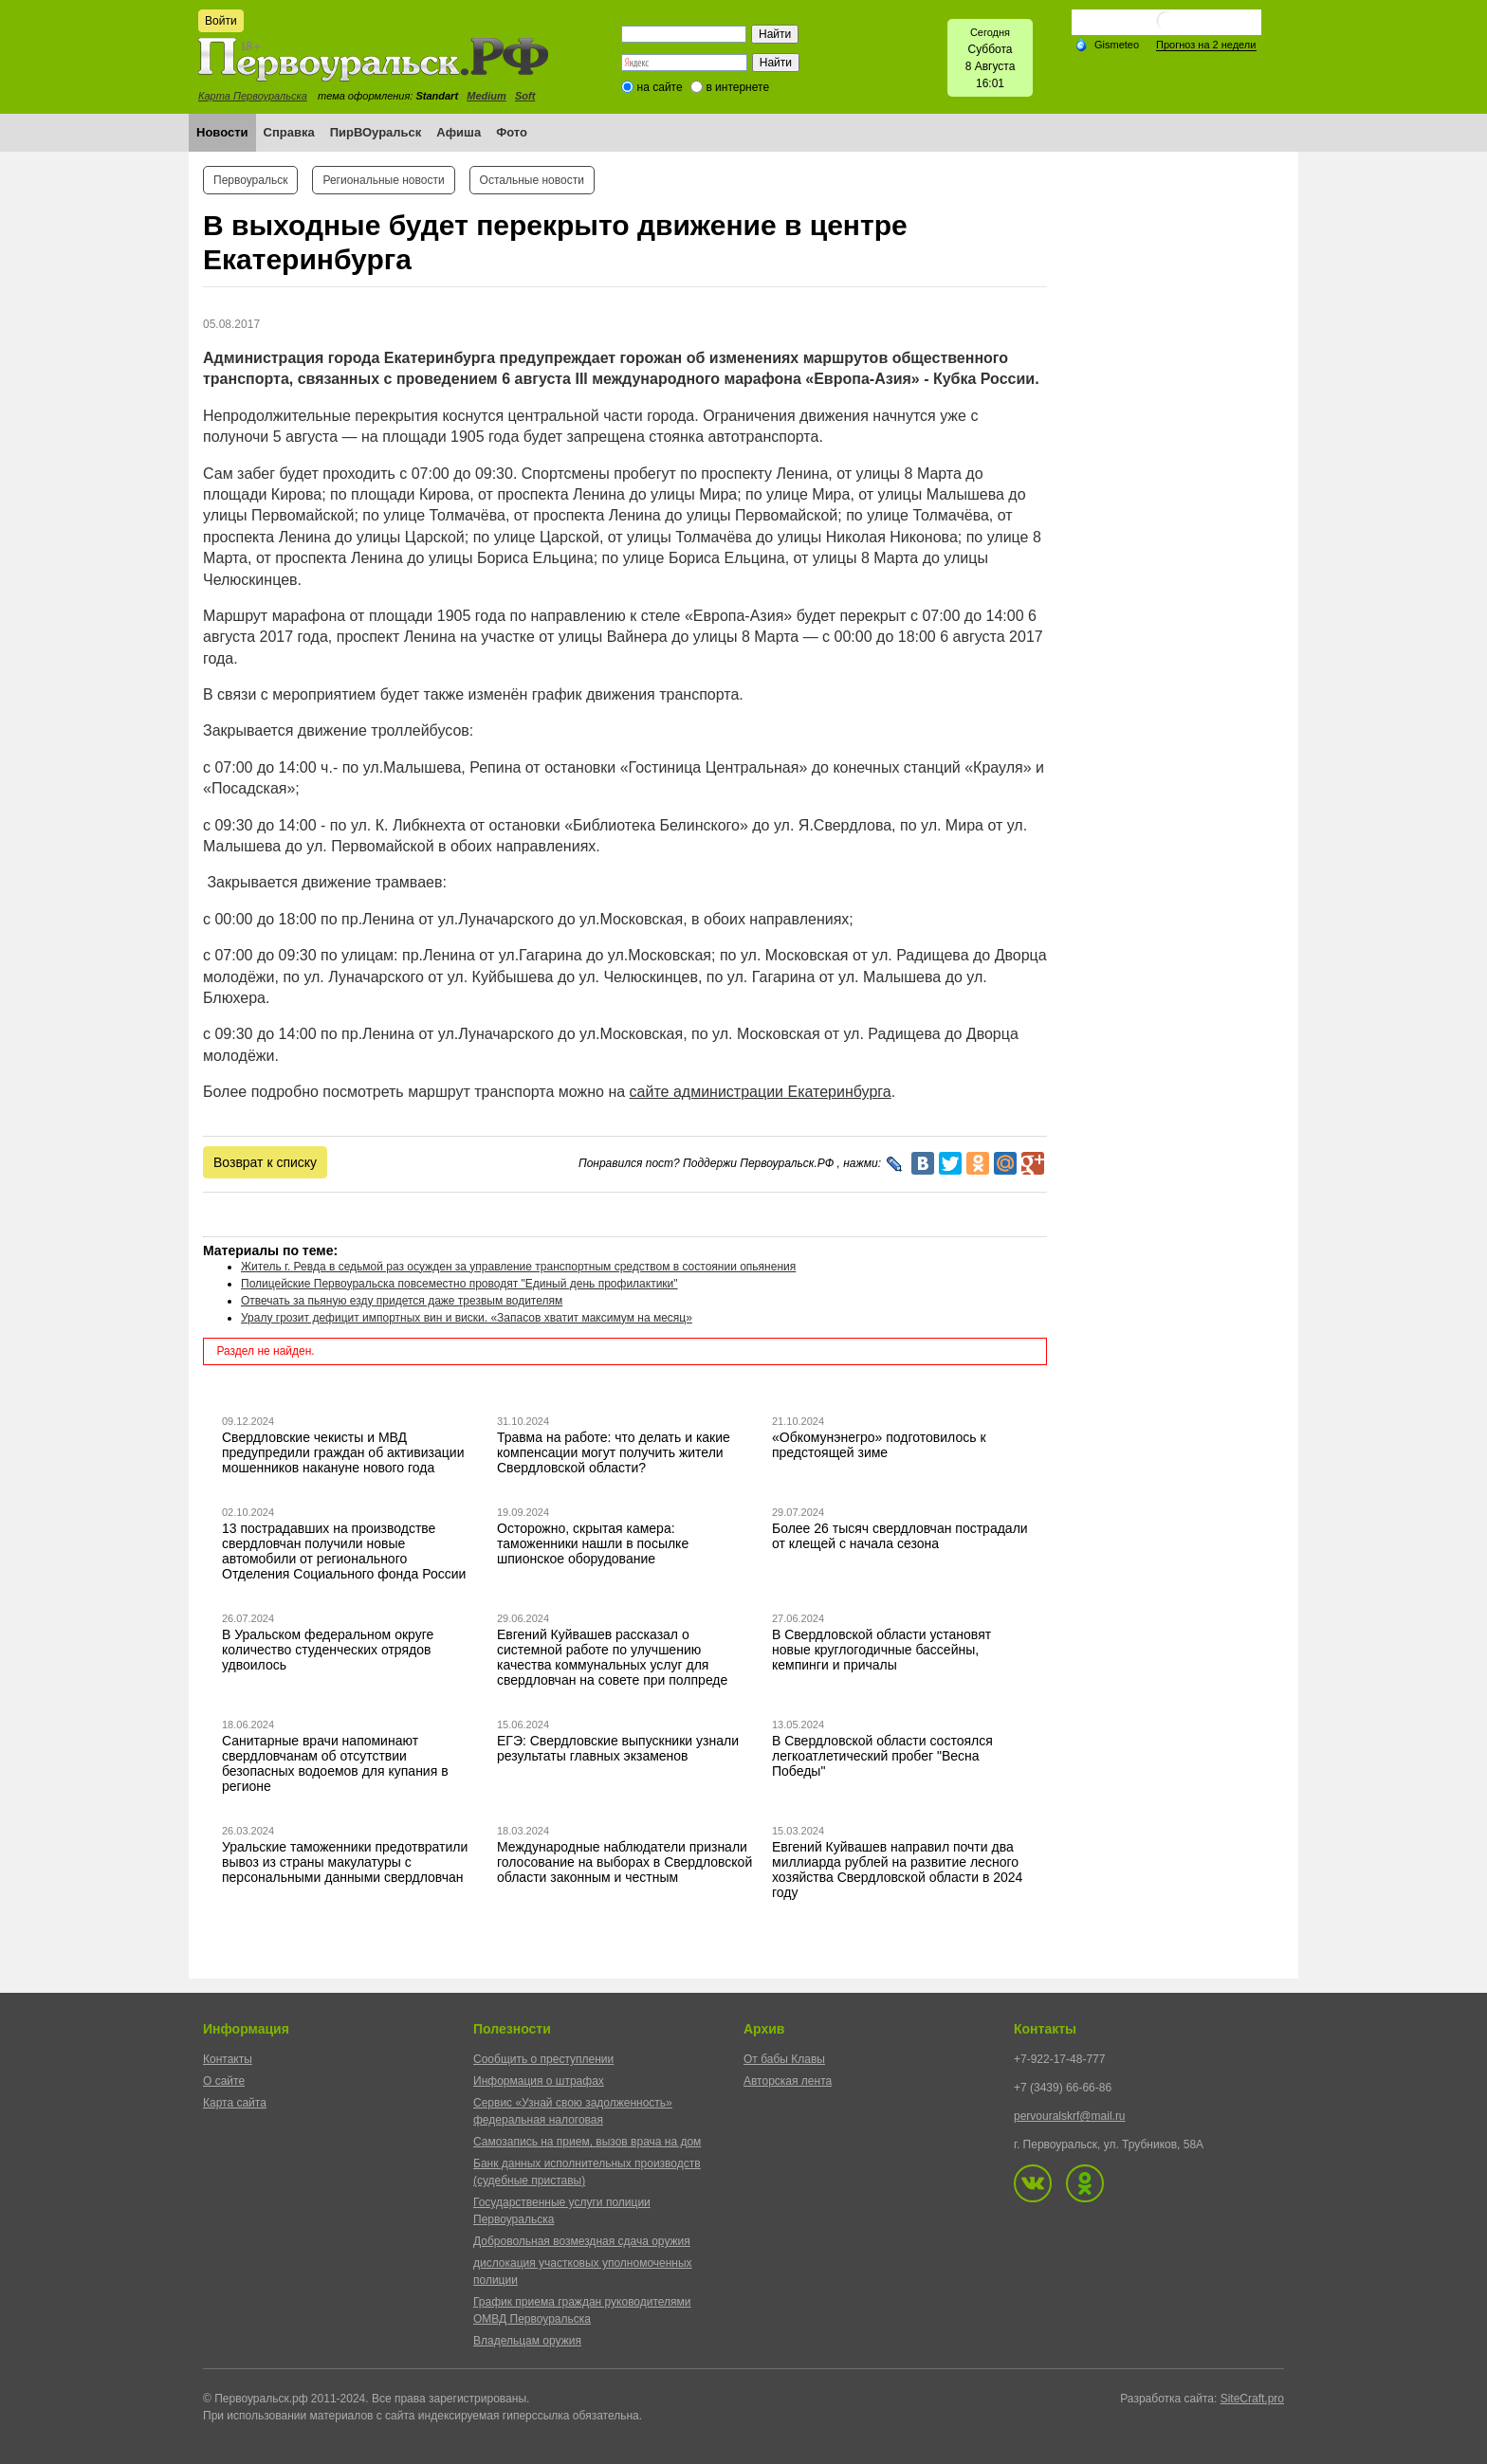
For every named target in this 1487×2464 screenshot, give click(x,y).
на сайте (660, 87)
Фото (511, 132)
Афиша (458, 132)
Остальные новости (532, 180)
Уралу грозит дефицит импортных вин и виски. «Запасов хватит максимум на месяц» (466, 1317)
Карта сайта (234, 2102)
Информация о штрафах (538, 2081)
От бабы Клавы (784, 2059)
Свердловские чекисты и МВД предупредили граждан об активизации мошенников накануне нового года (343, 1452)
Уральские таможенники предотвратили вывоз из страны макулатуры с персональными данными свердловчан (345, 1862)
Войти (221, 20)
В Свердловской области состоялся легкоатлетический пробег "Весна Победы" (882, 1756)
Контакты (227, 2059)
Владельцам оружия (527, 2340)
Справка (289, 132)
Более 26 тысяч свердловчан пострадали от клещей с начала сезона (900, 1536)
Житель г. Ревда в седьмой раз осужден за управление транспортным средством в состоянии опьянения (518, 1266)
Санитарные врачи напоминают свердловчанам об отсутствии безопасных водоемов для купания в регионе (335, 1763)
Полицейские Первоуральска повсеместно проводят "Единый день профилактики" (459, 1283)
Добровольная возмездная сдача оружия (581, 2241)
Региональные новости (383, 180)
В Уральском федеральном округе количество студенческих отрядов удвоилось (327, 1649)
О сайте (224, 2081)
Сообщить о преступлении (543, 2059)
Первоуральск (250, 180)
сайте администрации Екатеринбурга (760, 1092)
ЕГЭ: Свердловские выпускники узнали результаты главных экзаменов (618, 1748)
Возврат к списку (265, 1162)
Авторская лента (788, 2081)
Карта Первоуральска (252, 95)
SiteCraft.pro (1252, 2398)
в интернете (737, 87)
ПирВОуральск (376, 132)
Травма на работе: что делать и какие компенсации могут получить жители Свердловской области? (613, 1452)
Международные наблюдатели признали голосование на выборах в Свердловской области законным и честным (624, 1862)
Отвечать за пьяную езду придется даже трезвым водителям (401, 1300)
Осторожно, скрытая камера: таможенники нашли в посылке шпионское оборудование (592, 1543)
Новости (222, 132)
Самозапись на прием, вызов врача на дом (587, 2141)
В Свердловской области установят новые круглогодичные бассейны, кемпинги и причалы (881, 1649)
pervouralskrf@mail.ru (1070, 2116)
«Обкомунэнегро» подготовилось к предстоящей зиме (879, 1445)
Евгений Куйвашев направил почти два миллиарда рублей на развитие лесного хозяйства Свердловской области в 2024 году (897, 1869)
